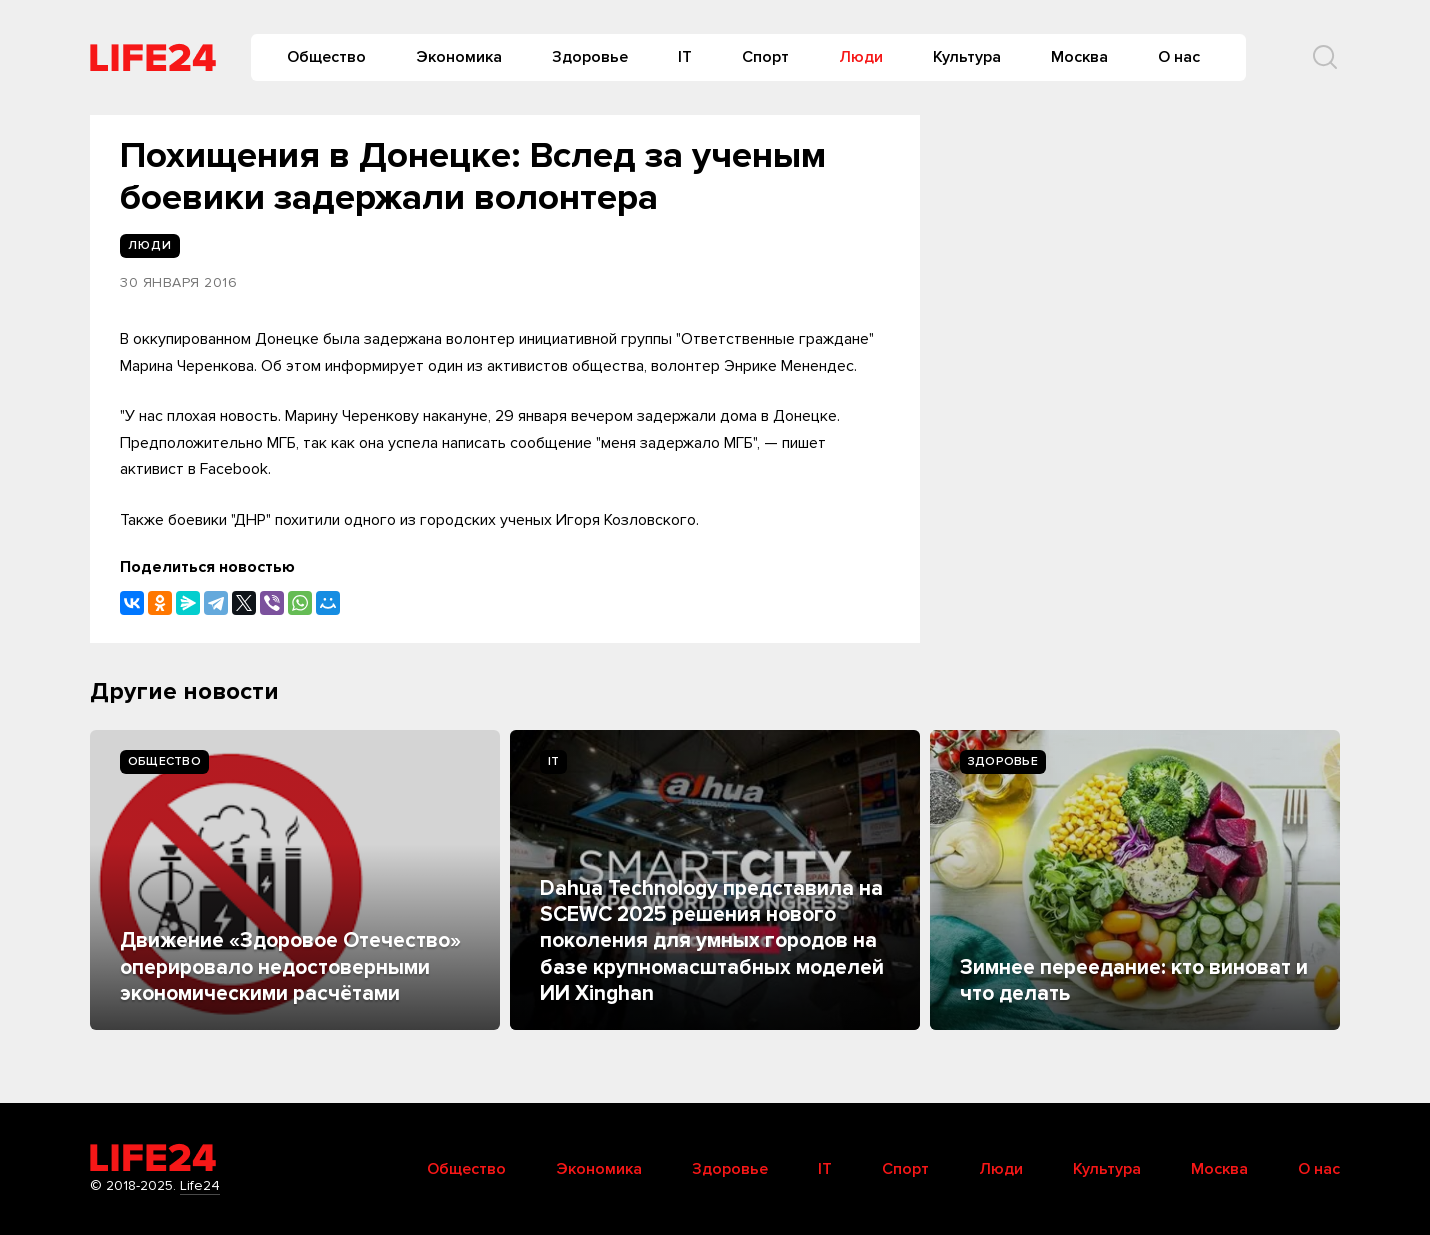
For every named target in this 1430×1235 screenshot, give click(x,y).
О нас (1179, 57)
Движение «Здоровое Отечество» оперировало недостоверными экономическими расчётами (290, 967)
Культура (967, 57)
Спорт (765, 57)
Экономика (459, 57)
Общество (326, 57)
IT (685, 57)
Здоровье (590, 57)
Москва (1079, 57)
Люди (861, 57)
